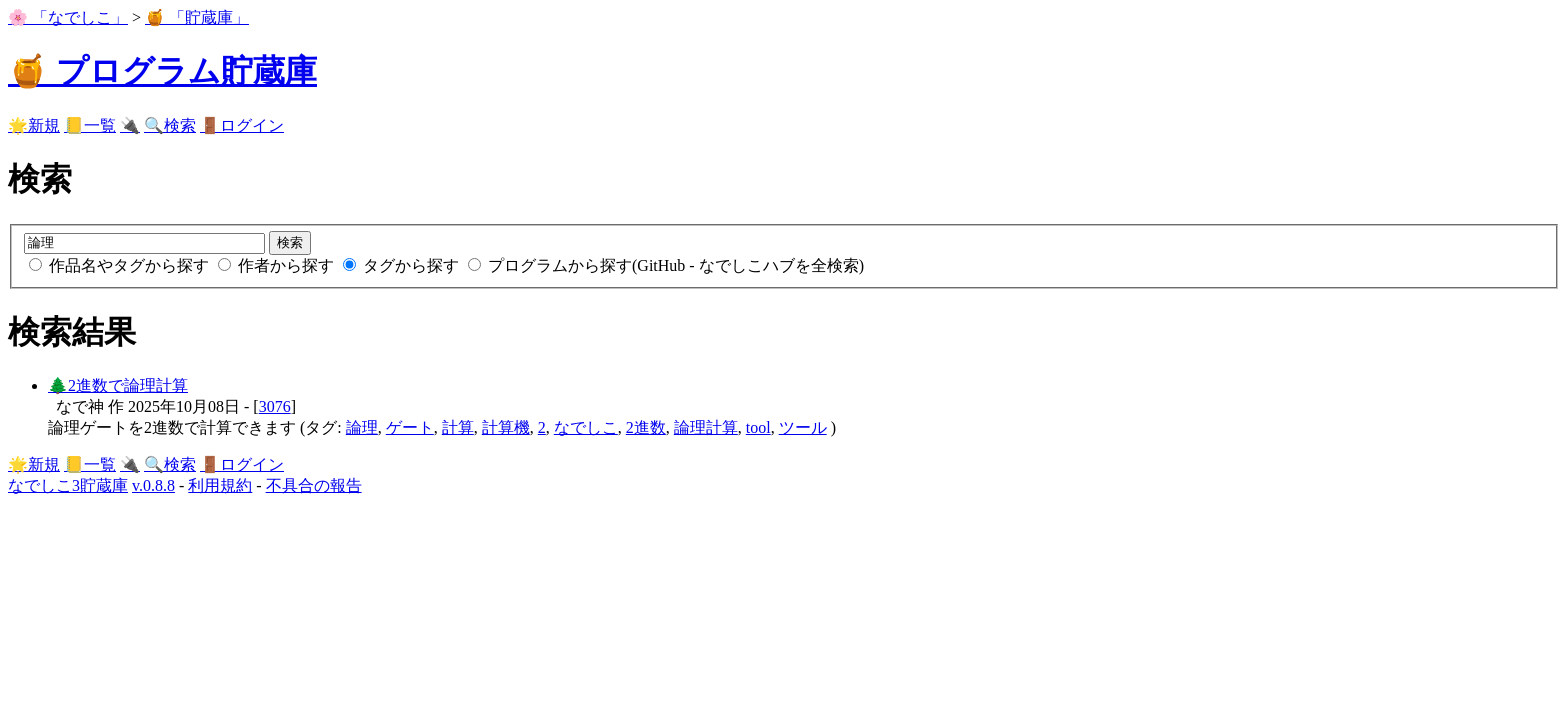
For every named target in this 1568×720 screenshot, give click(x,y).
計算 (458, 427)
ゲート (410, 427)
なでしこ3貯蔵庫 (68, 485)
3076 (275, 406)
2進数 (646, 427)
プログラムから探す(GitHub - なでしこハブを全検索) (666, 265)
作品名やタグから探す (121, 265)
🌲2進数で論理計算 (118, 385)
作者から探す (278, 265)
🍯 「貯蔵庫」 (197, 17)
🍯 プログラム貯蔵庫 (162, 71)
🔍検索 (170, 125)
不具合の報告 (314, 485)
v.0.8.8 (153, 485)
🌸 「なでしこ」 (68, 17)
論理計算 (706, 427)
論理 (362, 427)
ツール (803, 427)
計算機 (506, 427)
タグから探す (403, 265)
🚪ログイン (242, 125)
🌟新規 (34, 125)
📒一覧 (90, 125)
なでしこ (586, 427)
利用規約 (220, 485)
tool (758, 427)
